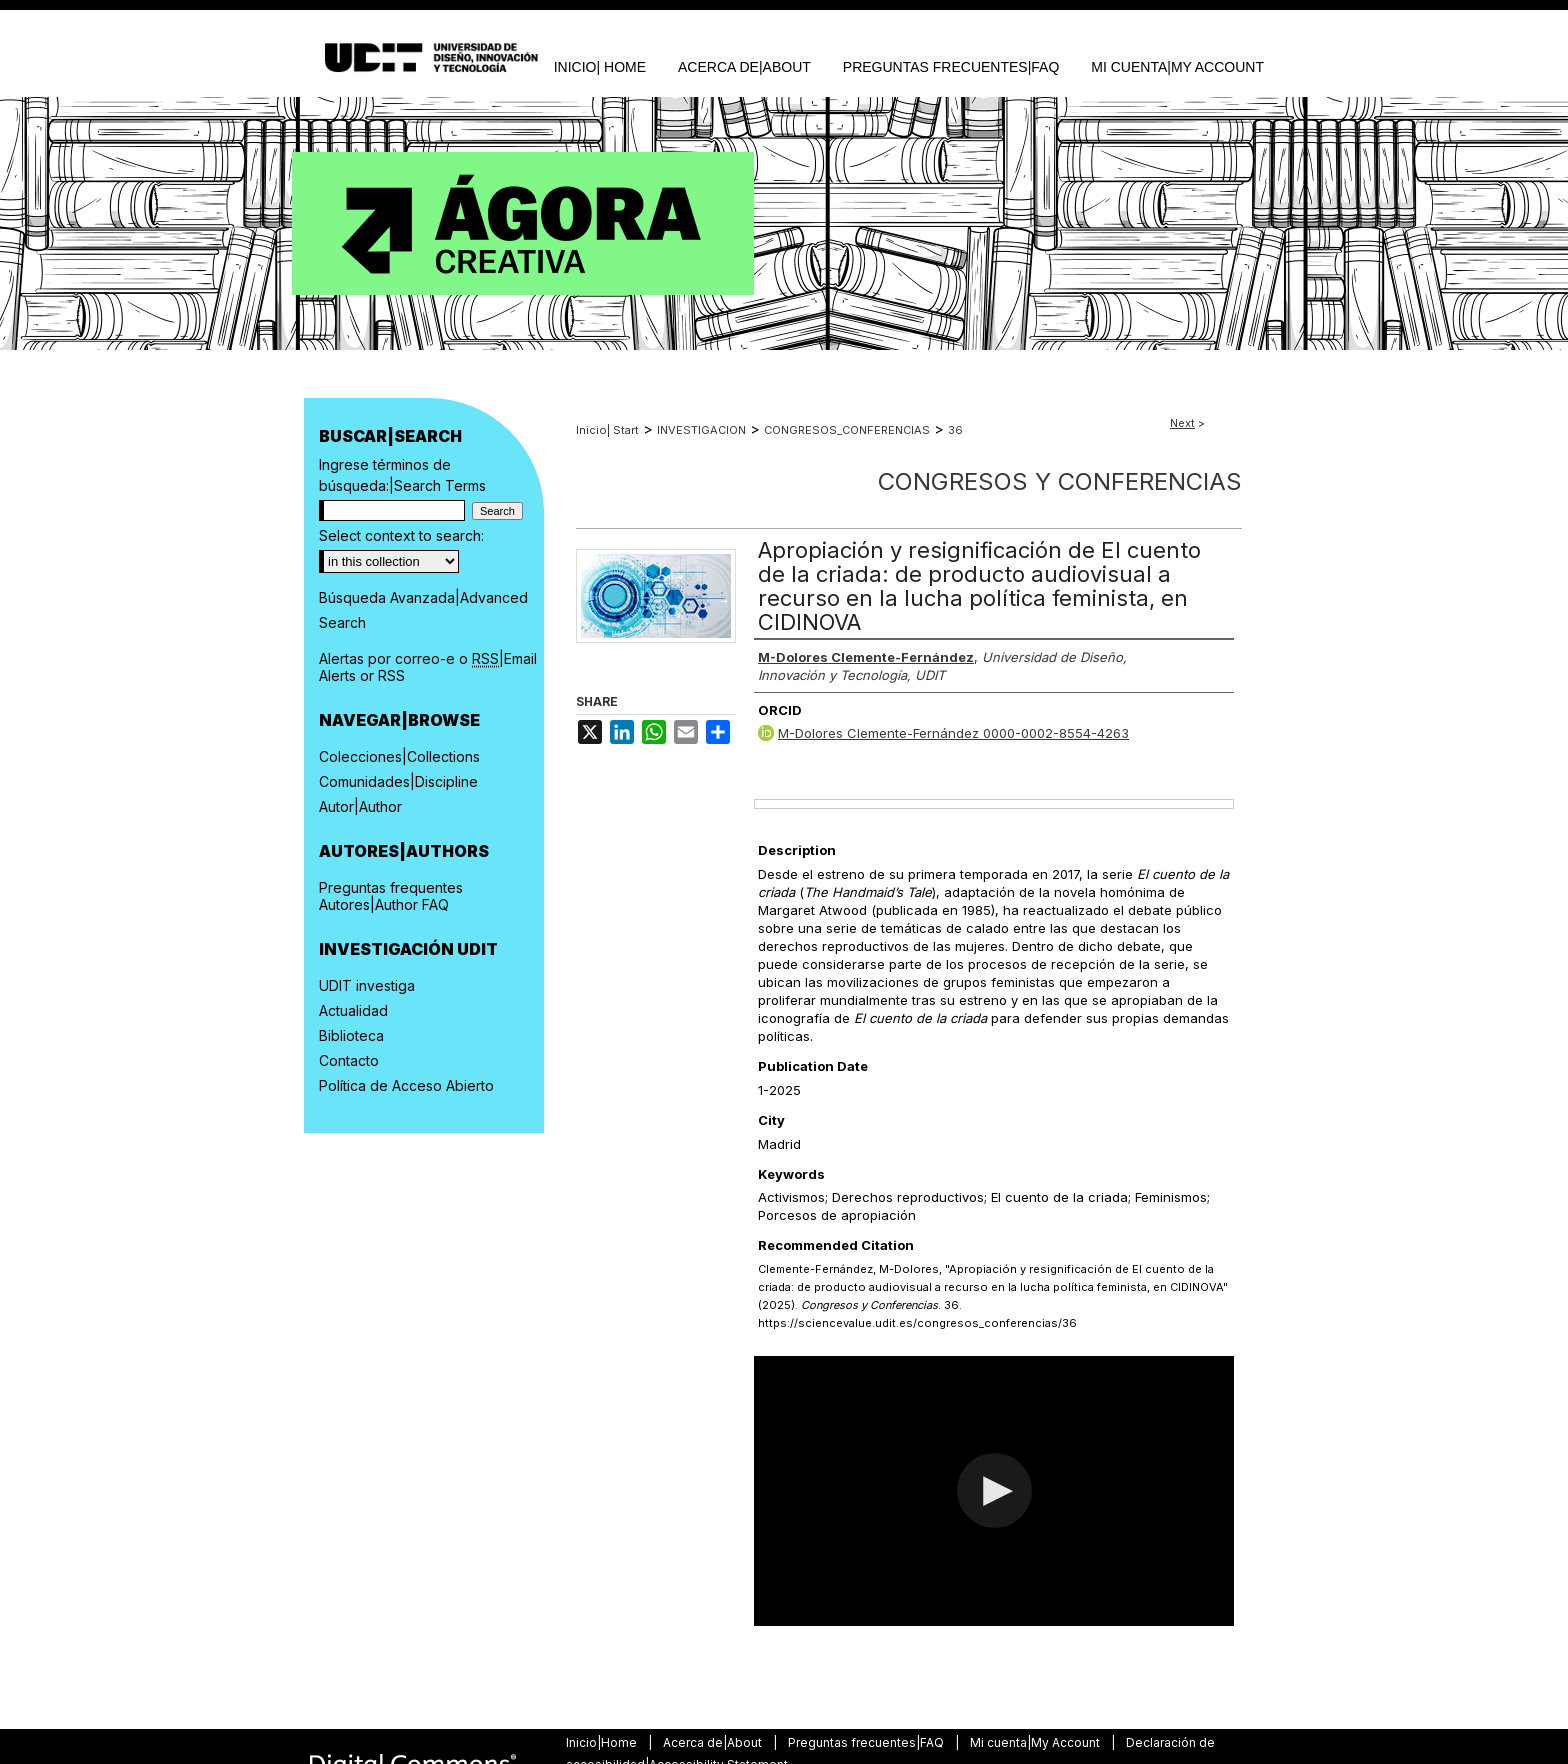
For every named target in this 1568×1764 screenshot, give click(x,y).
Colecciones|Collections (399, 756)
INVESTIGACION (701, 430)
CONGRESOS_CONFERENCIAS (847, 430)
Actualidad (353, 1010)
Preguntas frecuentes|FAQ (867, 1742)
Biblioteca (351, 1035)
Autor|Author (360, 806)
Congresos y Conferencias (1060, 481)
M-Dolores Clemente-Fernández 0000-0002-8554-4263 (953, 733)
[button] (994, 1490)
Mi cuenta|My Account (1036, 1742)
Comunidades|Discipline (398, 781)
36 (955, 430)
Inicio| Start (607, 430)
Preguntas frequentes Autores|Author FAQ (391, 896)
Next (1182, 423)
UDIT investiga (367, 985)
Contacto (349, 1060)
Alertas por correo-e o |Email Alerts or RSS (428, 667)
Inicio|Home (603, 1742)
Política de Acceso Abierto (406, 1085)
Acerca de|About (714, 1742)
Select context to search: (401, 535)
